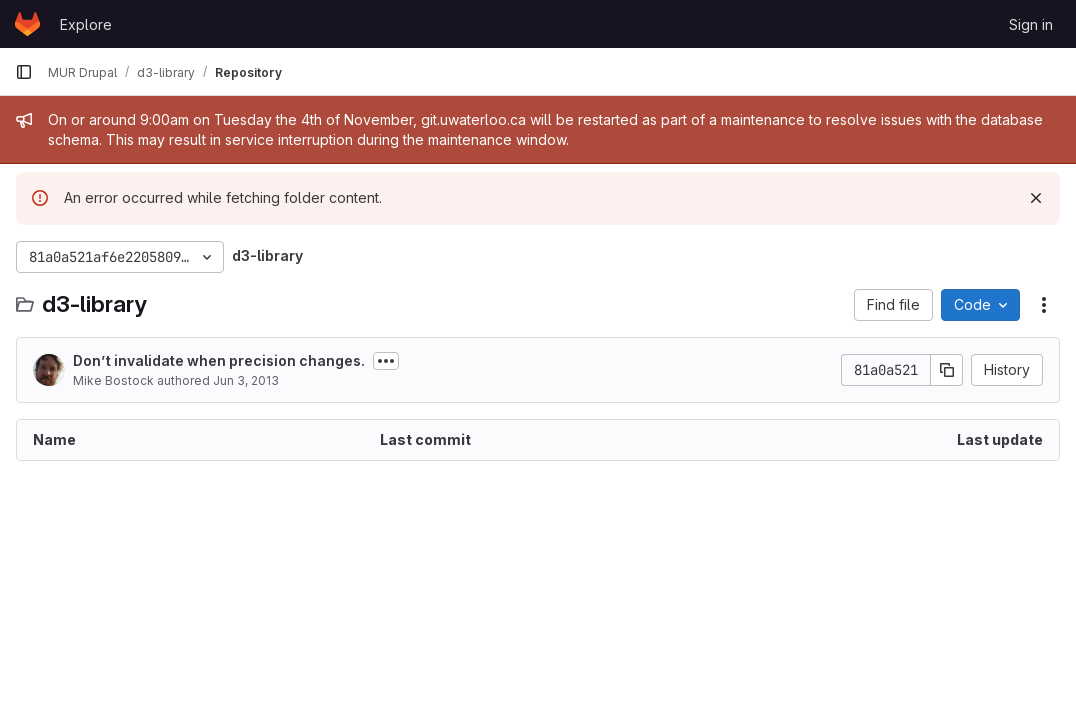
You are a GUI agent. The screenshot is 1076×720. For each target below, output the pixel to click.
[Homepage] (27, 24)
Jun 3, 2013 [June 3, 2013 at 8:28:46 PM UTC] (246, 380)
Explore (86, 24)
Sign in (1031, 24)
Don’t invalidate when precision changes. (219, 360)
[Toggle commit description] (386, 361)
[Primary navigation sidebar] (24, 72)
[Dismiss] (1036, 198)
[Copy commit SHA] (947, 370)
